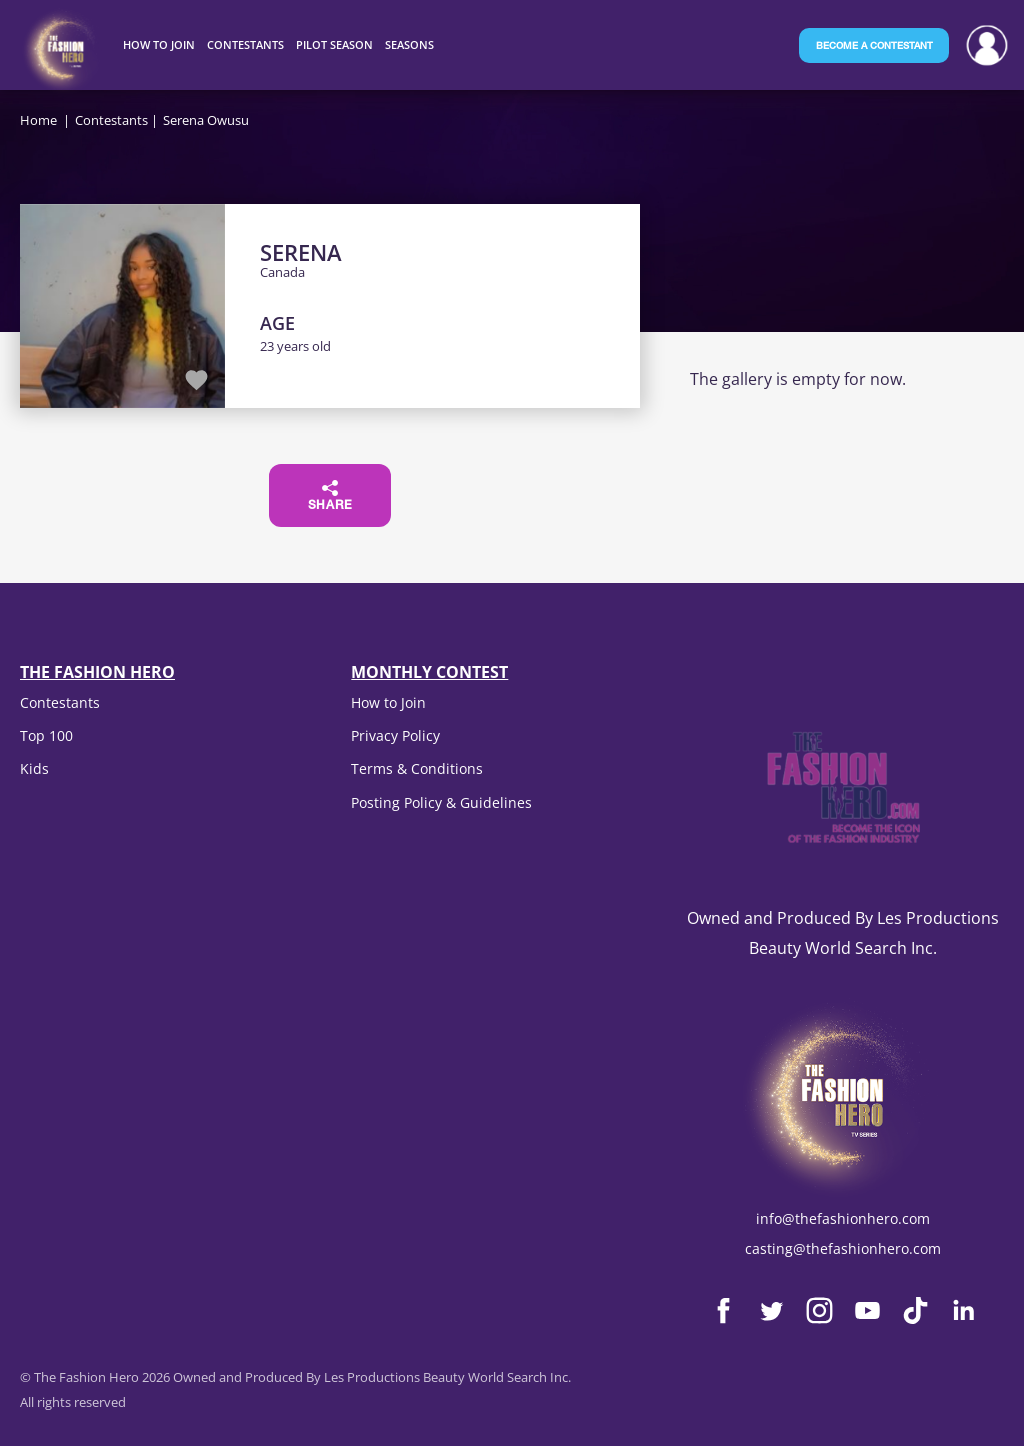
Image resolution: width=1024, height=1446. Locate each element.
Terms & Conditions (417, 768)
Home (38, 120)
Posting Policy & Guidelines (441, 802)
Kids (34, 768)
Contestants (111, 120)
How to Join (388, 702)
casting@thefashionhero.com (843, 1248)
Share (330, 496)
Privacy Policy (395, 735)
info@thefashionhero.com (843, 1218)
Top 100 (46, 735)
